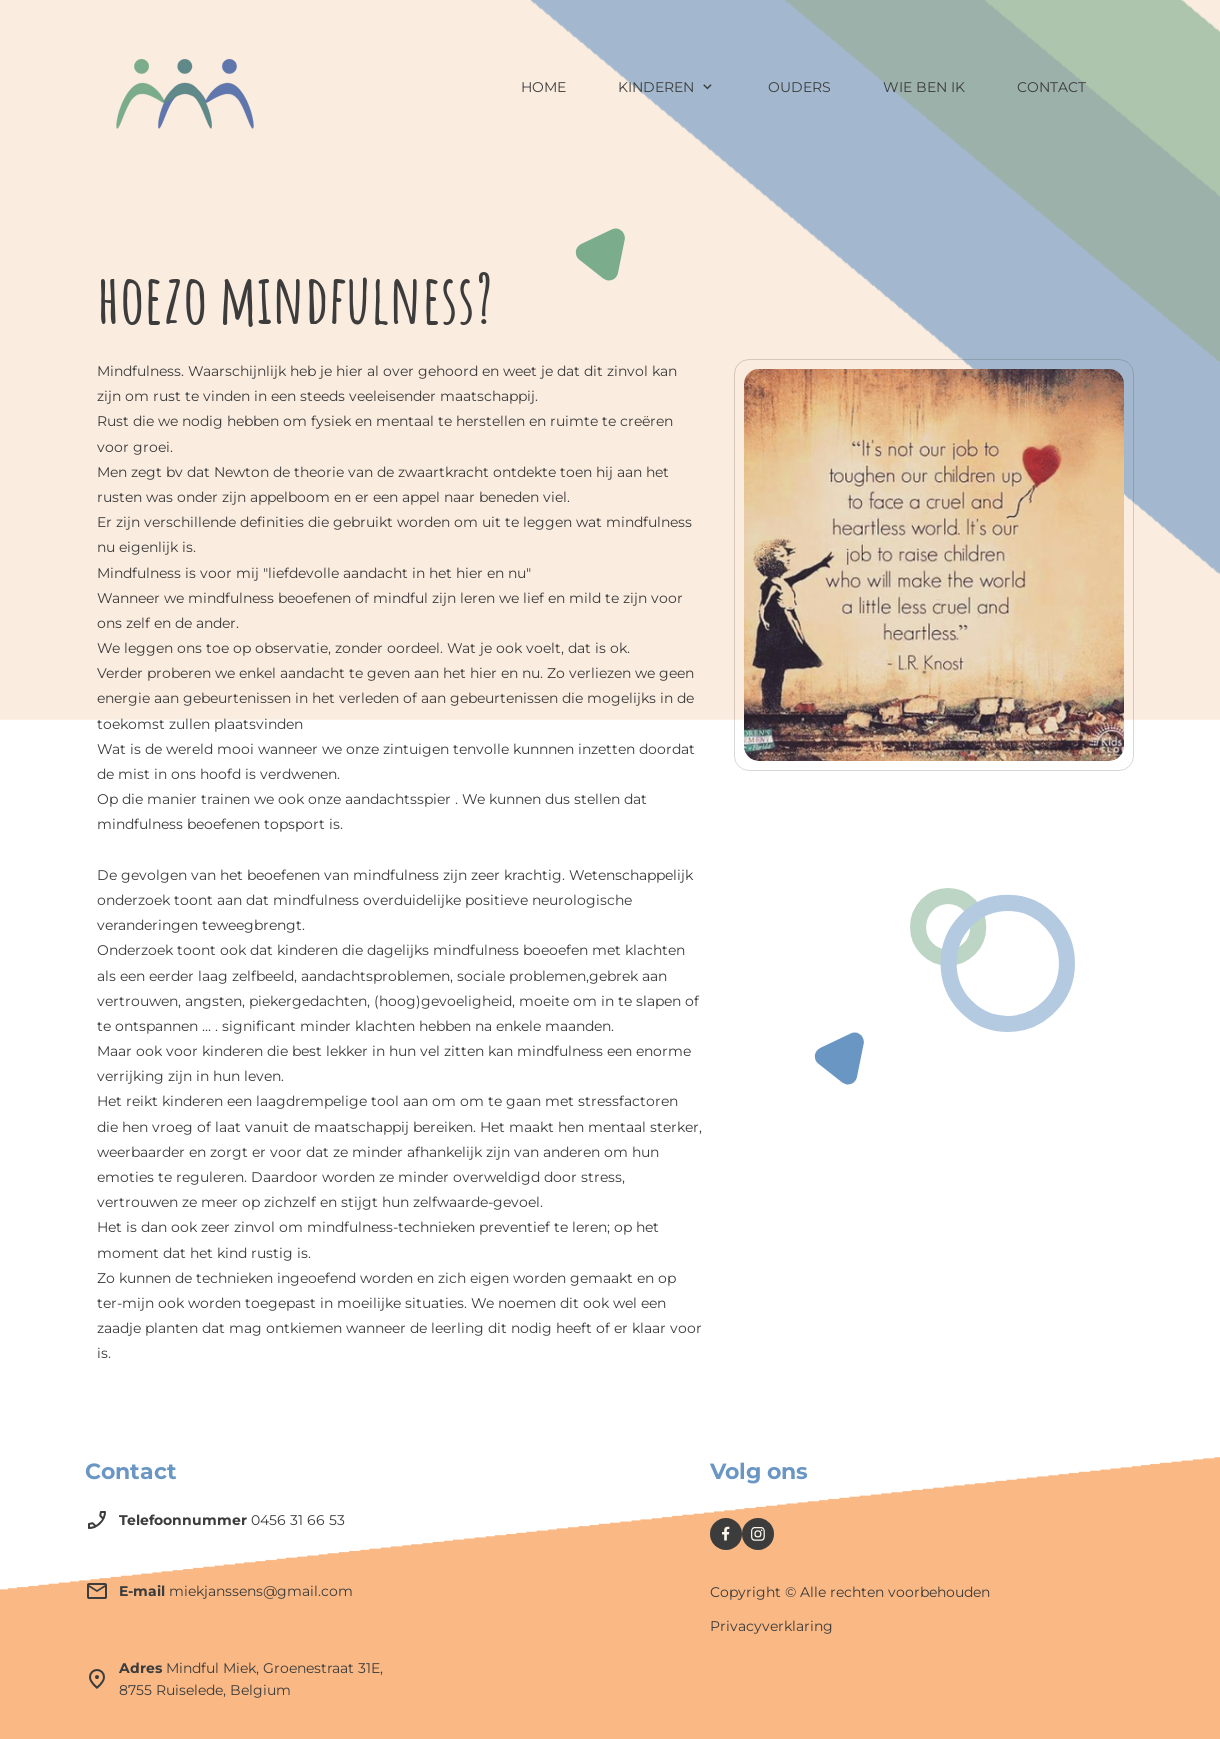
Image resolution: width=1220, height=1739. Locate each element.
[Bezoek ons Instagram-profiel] (758, 1534)
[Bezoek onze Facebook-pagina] (726, 1534)
